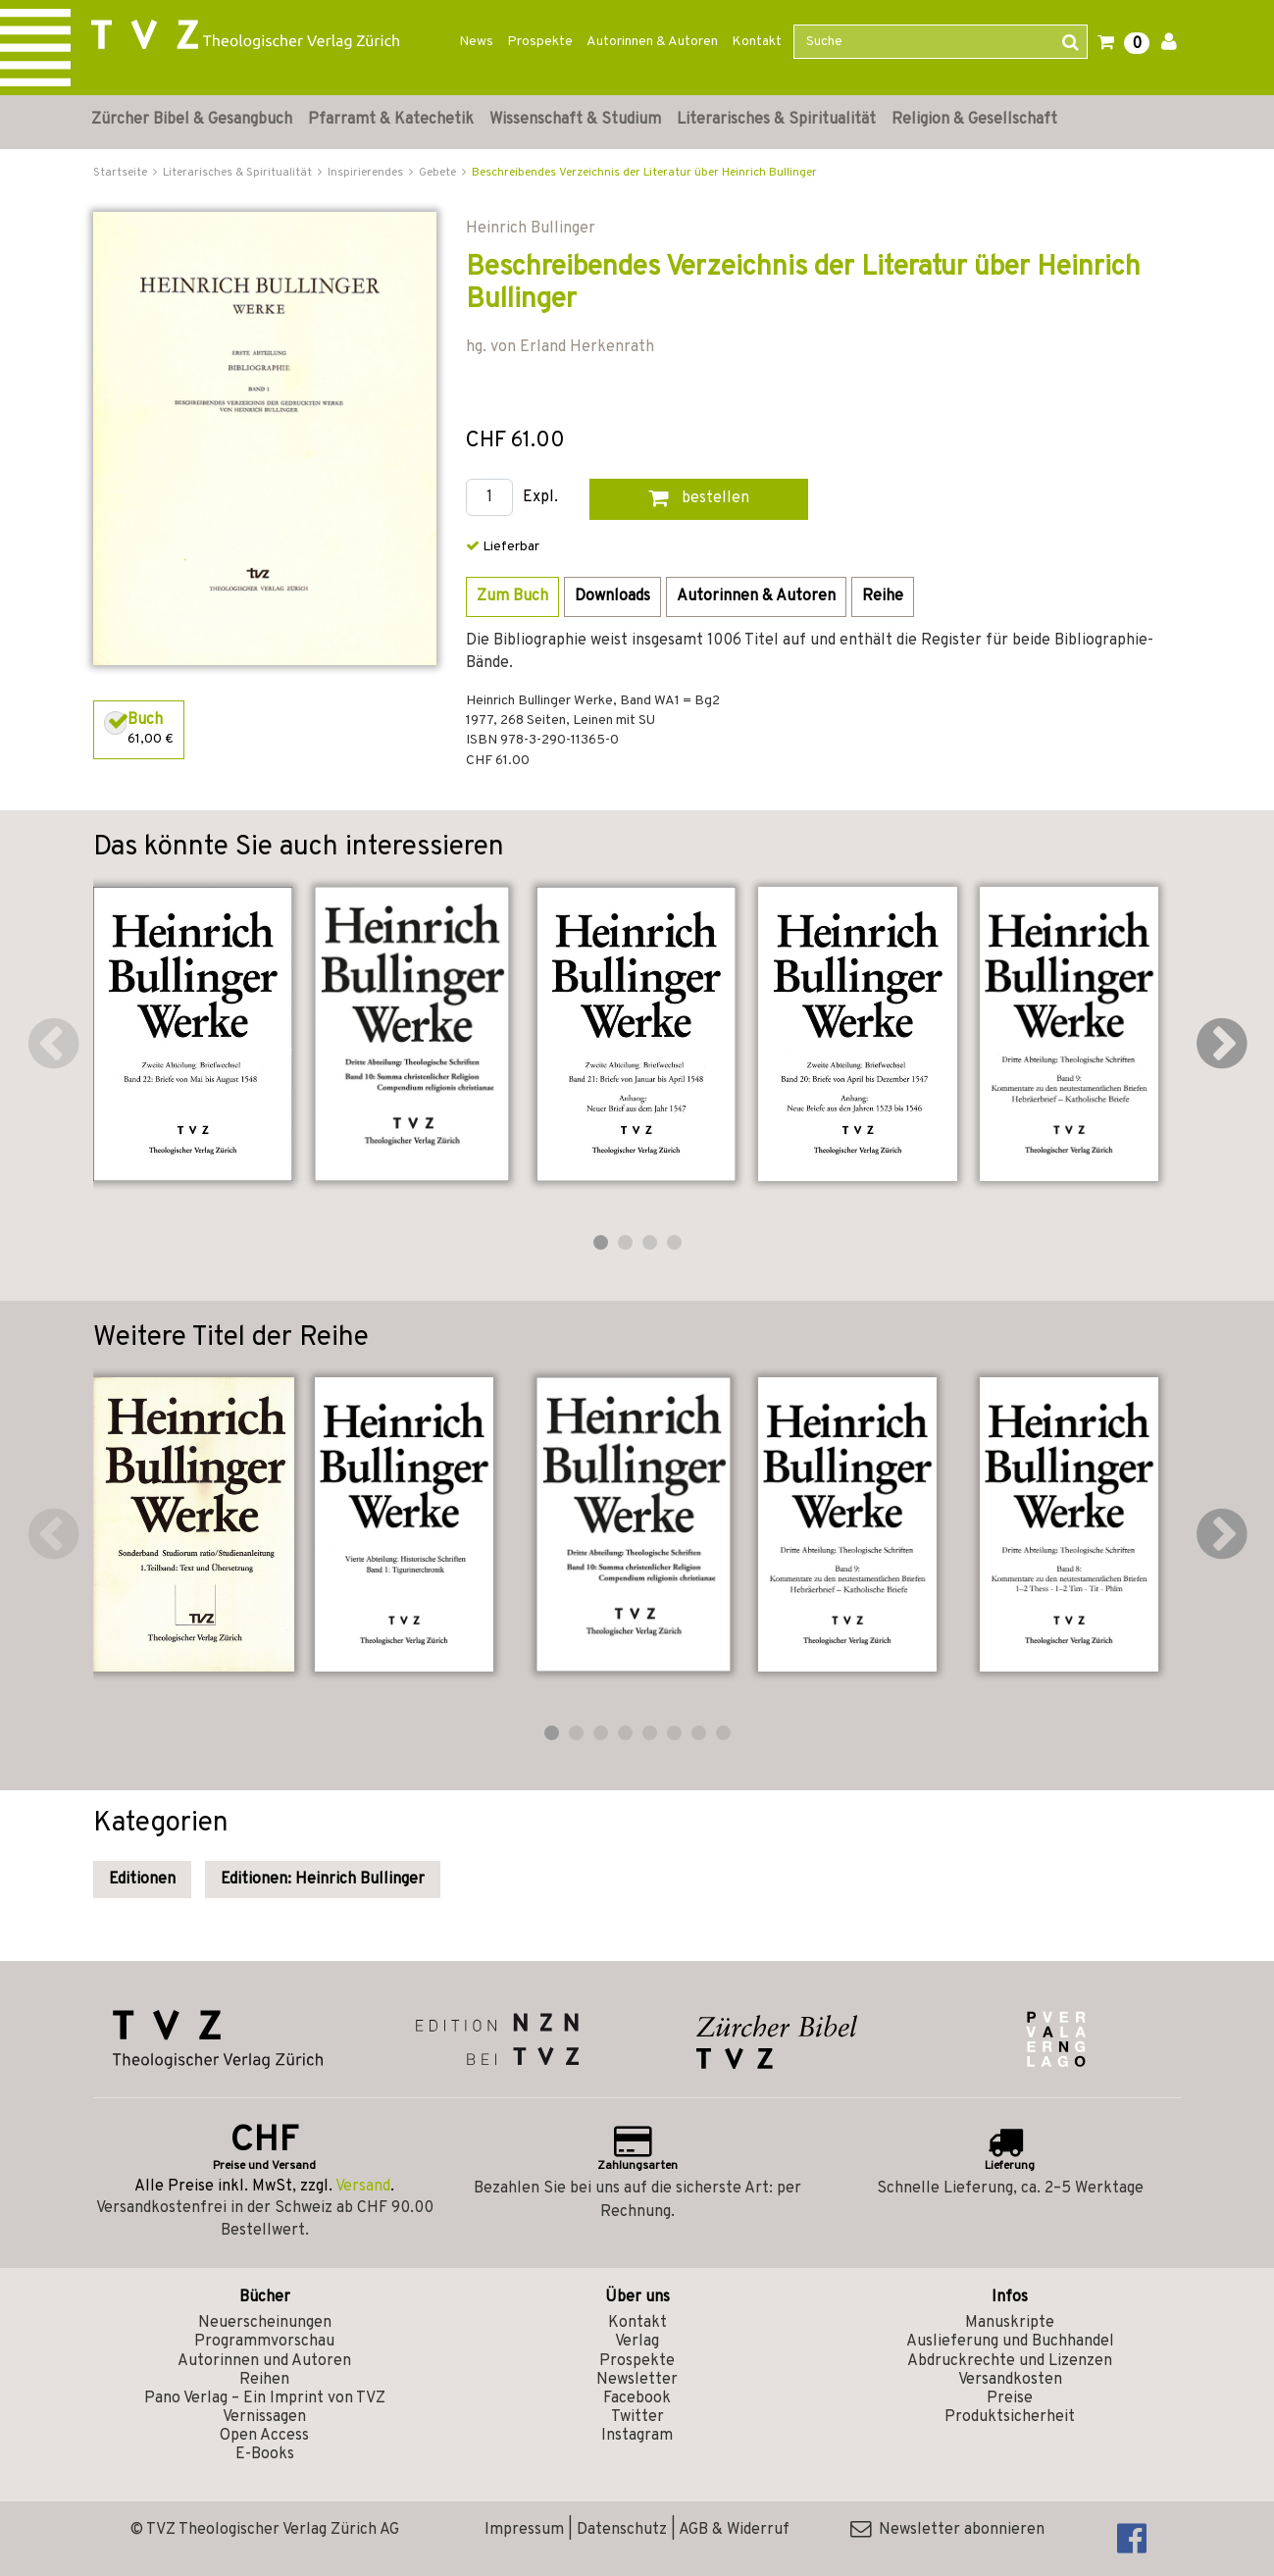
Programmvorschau (264, 2341)
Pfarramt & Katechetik (391, 119)
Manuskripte (1009, 2323)
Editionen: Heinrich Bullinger (323, 1879)
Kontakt (757, 41)
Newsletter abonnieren (947, 2530)
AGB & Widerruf (734, 2530)
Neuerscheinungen (264, 2323)
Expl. (540, 498)
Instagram (637, 2436)
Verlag (637, 2341)
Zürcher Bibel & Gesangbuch (191, 119)
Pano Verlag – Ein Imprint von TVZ (264, 2398)
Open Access (264, 2436)
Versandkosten (1010, 2380)
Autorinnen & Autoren (652, 41)
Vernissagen (264, 2417)
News (476, 41)
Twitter (637, 2417)
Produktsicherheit (1009, 2417)
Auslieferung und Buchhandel (1010, 2341)
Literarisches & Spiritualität (776, 119)
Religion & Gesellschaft (974, 119)
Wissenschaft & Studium (575, 119)
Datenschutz (622, 2530)
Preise (1010, 2398)
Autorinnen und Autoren (264, 2361)
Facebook (637, 2398)
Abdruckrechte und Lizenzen (1009, 2361)
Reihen (264, 2380)
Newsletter (637, 2380)
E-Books (264, 2454)
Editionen (142, 1879)
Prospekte (540, 41)
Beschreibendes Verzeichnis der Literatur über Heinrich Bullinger (644, 172)
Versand (362, 2186)
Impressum (524, 2530)
